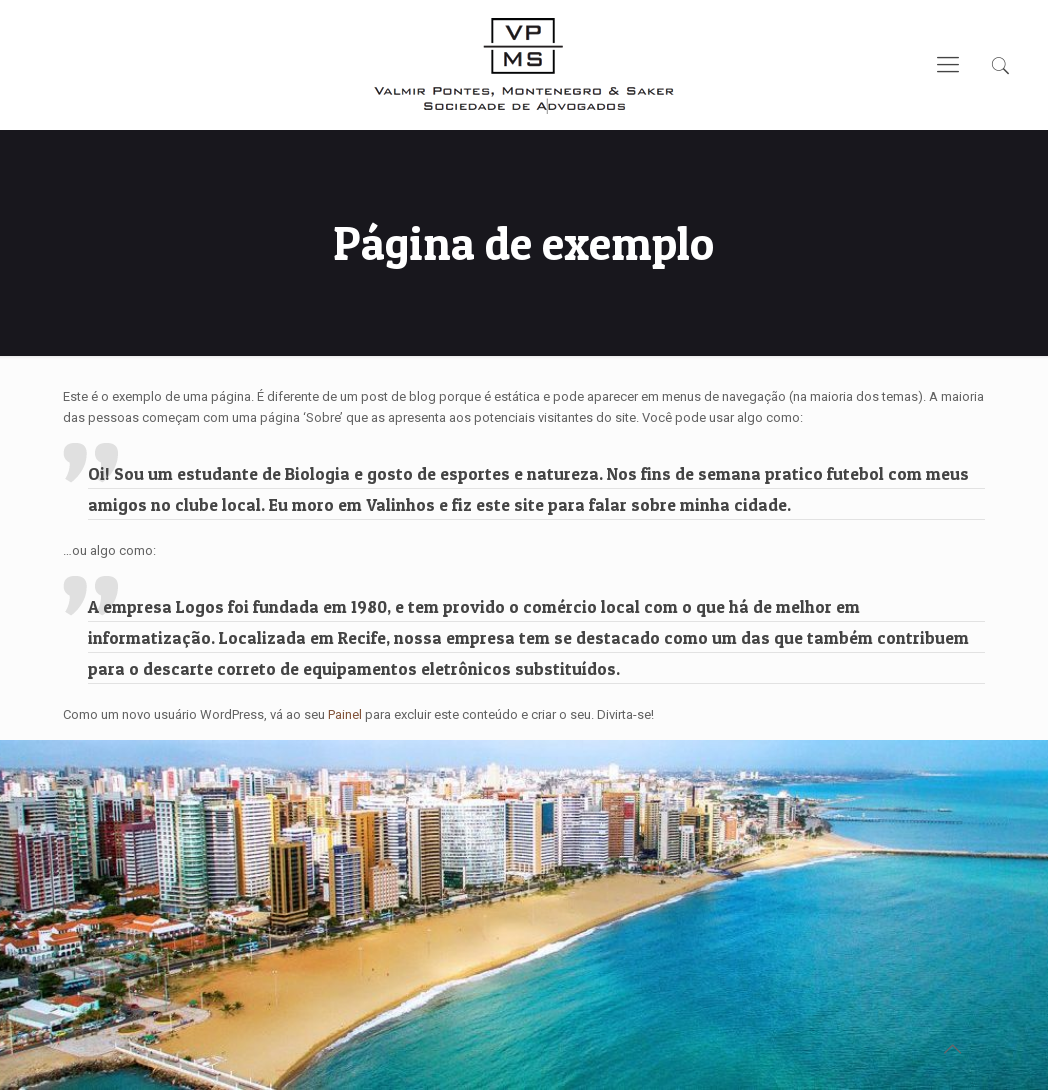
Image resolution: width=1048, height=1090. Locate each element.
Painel (345, 714)
